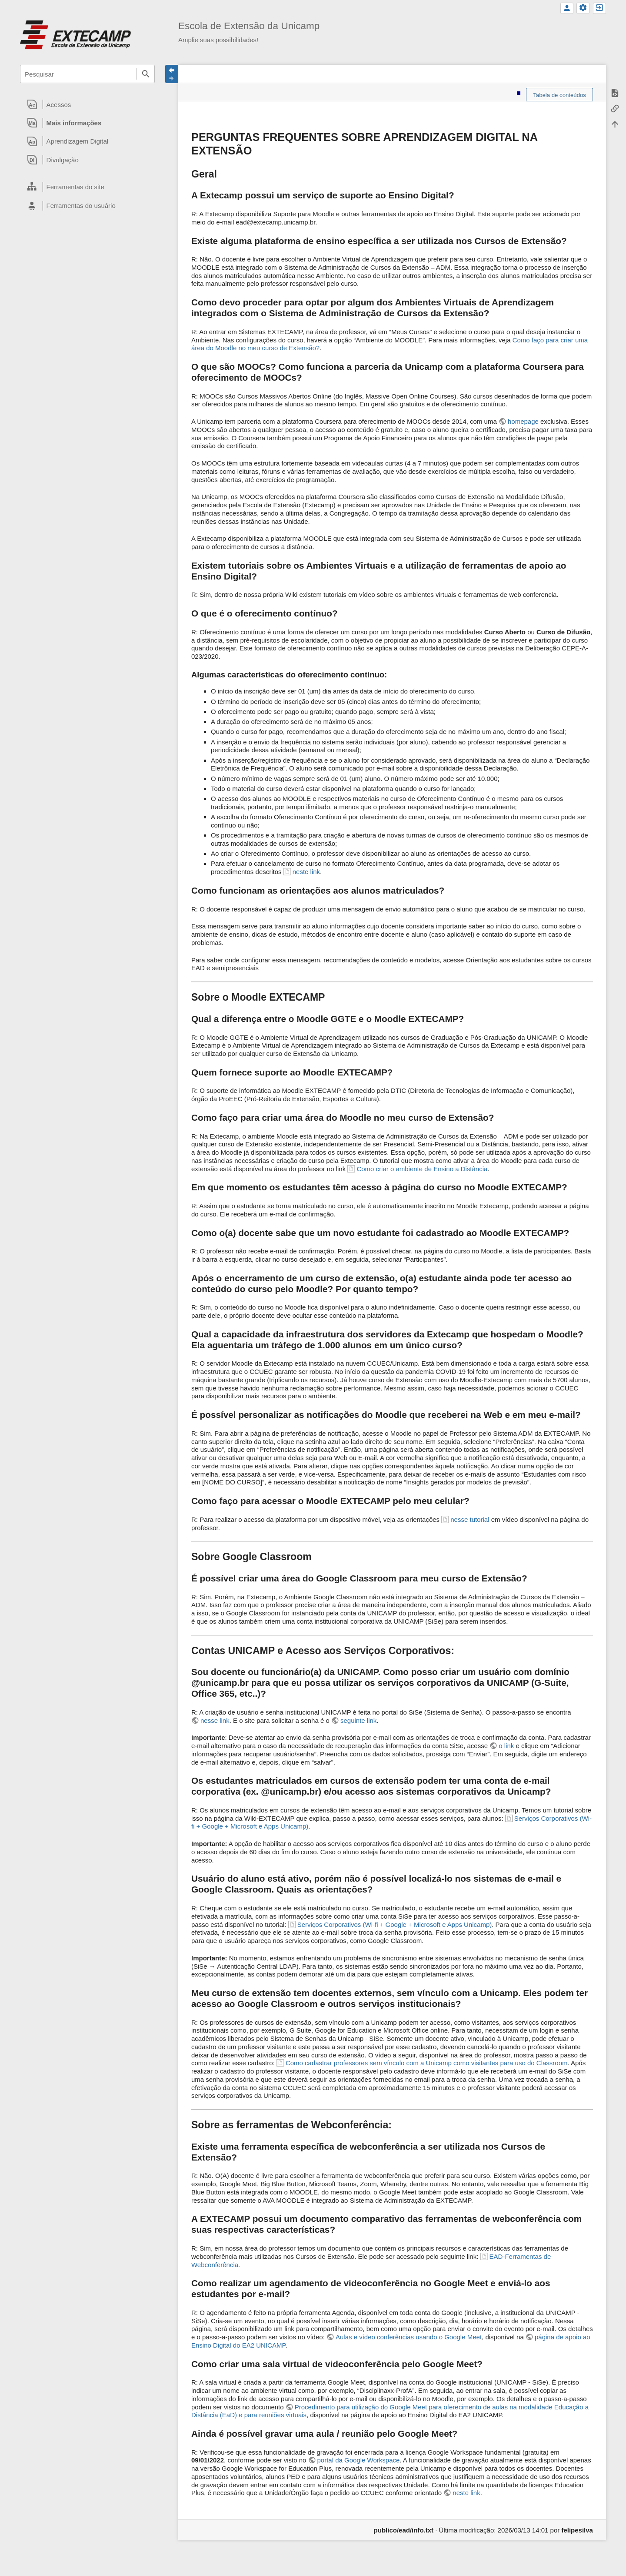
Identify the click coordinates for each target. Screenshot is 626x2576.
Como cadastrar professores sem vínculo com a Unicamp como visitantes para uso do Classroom (427, 2063)
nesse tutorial (469, 1519)
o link (506, 1745)
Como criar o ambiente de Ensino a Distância (421, 1168)
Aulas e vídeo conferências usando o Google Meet (409, 2337)
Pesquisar (146, 74)
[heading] (87, 104)
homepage (523, 421)
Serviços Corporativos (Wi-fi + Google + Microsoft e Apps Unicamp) (394, 1924)
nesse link (215, 1720)
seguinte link (358, 1720)
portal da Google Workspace (358, 2460)
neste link (306, 871)
